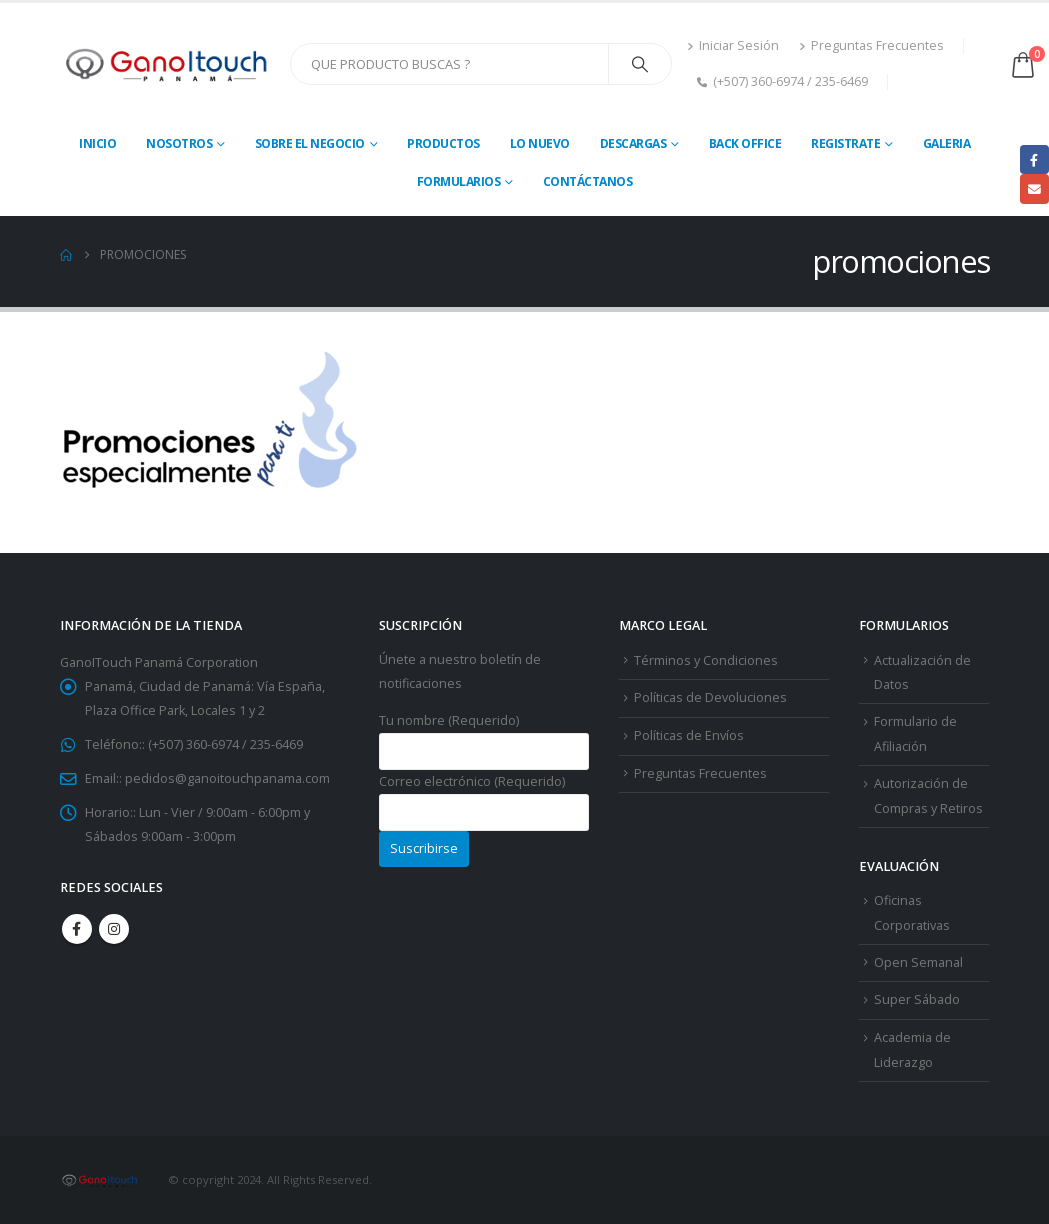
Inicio (97, 143)
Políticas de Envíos (689, 735)
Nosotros (179, 143)
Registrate (845, 143)
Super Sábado (917, 999)
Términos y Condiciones (706, 660)
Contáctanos (588, 181)
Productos (443, 143)
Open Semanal (918, 962)
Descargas (633, 143)
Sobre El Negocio (310, 143)
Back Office (745, 143)
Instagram (114, 929)
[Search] (640, 64)
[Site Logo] (168, 64)
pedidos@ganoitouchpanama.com (227, 778)
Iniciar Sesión (733, 45)
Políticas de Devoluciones (710, 697)
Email (1034, 188)
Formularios (459, 181)
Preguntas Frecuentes (871, 45)
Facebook (77, 929)
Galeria (947, 143)
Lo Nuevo (540, 143)
